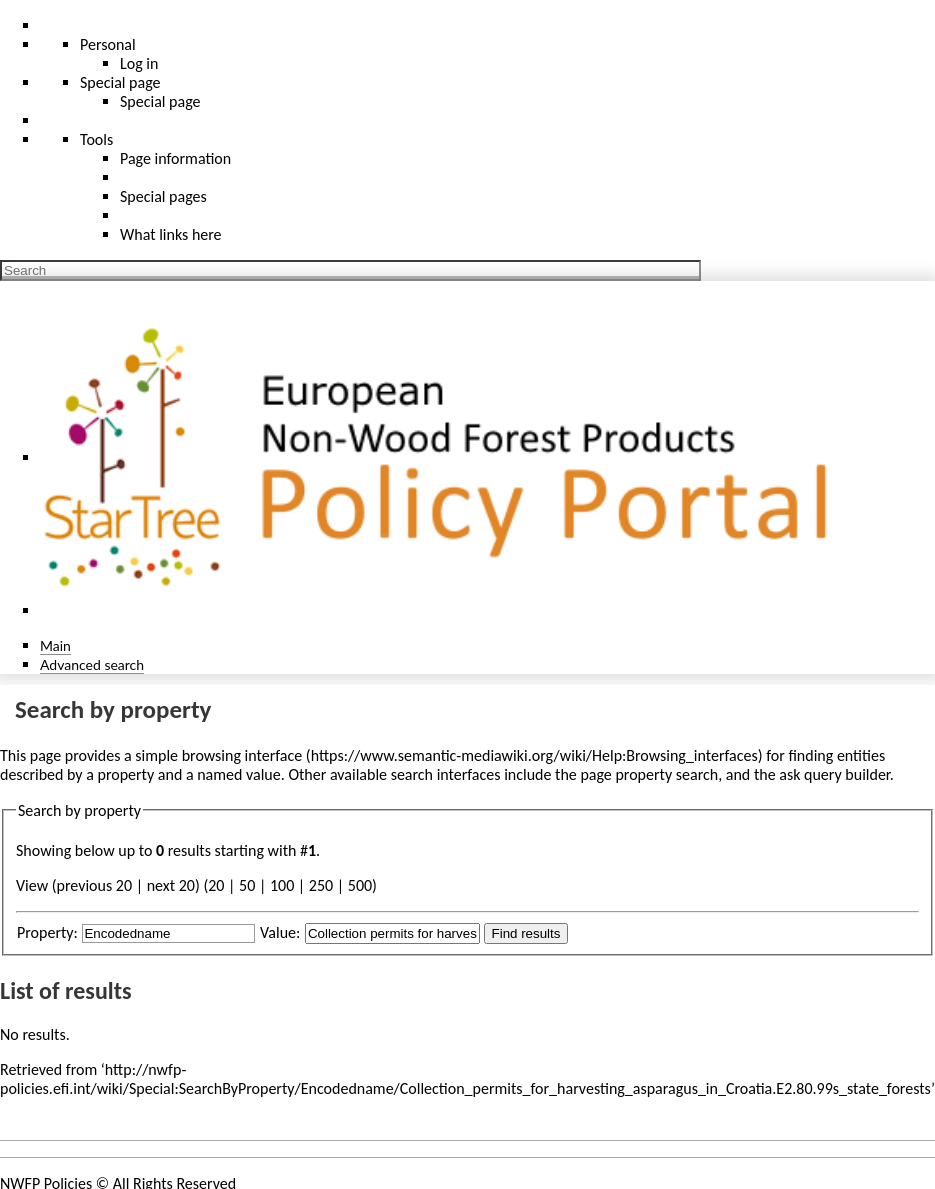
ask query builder (834, 774)
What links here (171, 234)
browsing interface (242, 755)
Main (55, 645)
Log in (139, 63)
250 (321, 885)
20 (216, 885)
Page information (175, 158)
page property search (649, 774)
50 (247, 885)
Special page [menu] (120, 82)
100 (282, 885)
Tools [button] (96, 139)
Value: (280, 932)
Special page (160, 101)
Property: (47, 932)
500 (360, 885)
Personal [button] (108, 44)
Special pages (163, 196)
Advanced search (92, 664)
